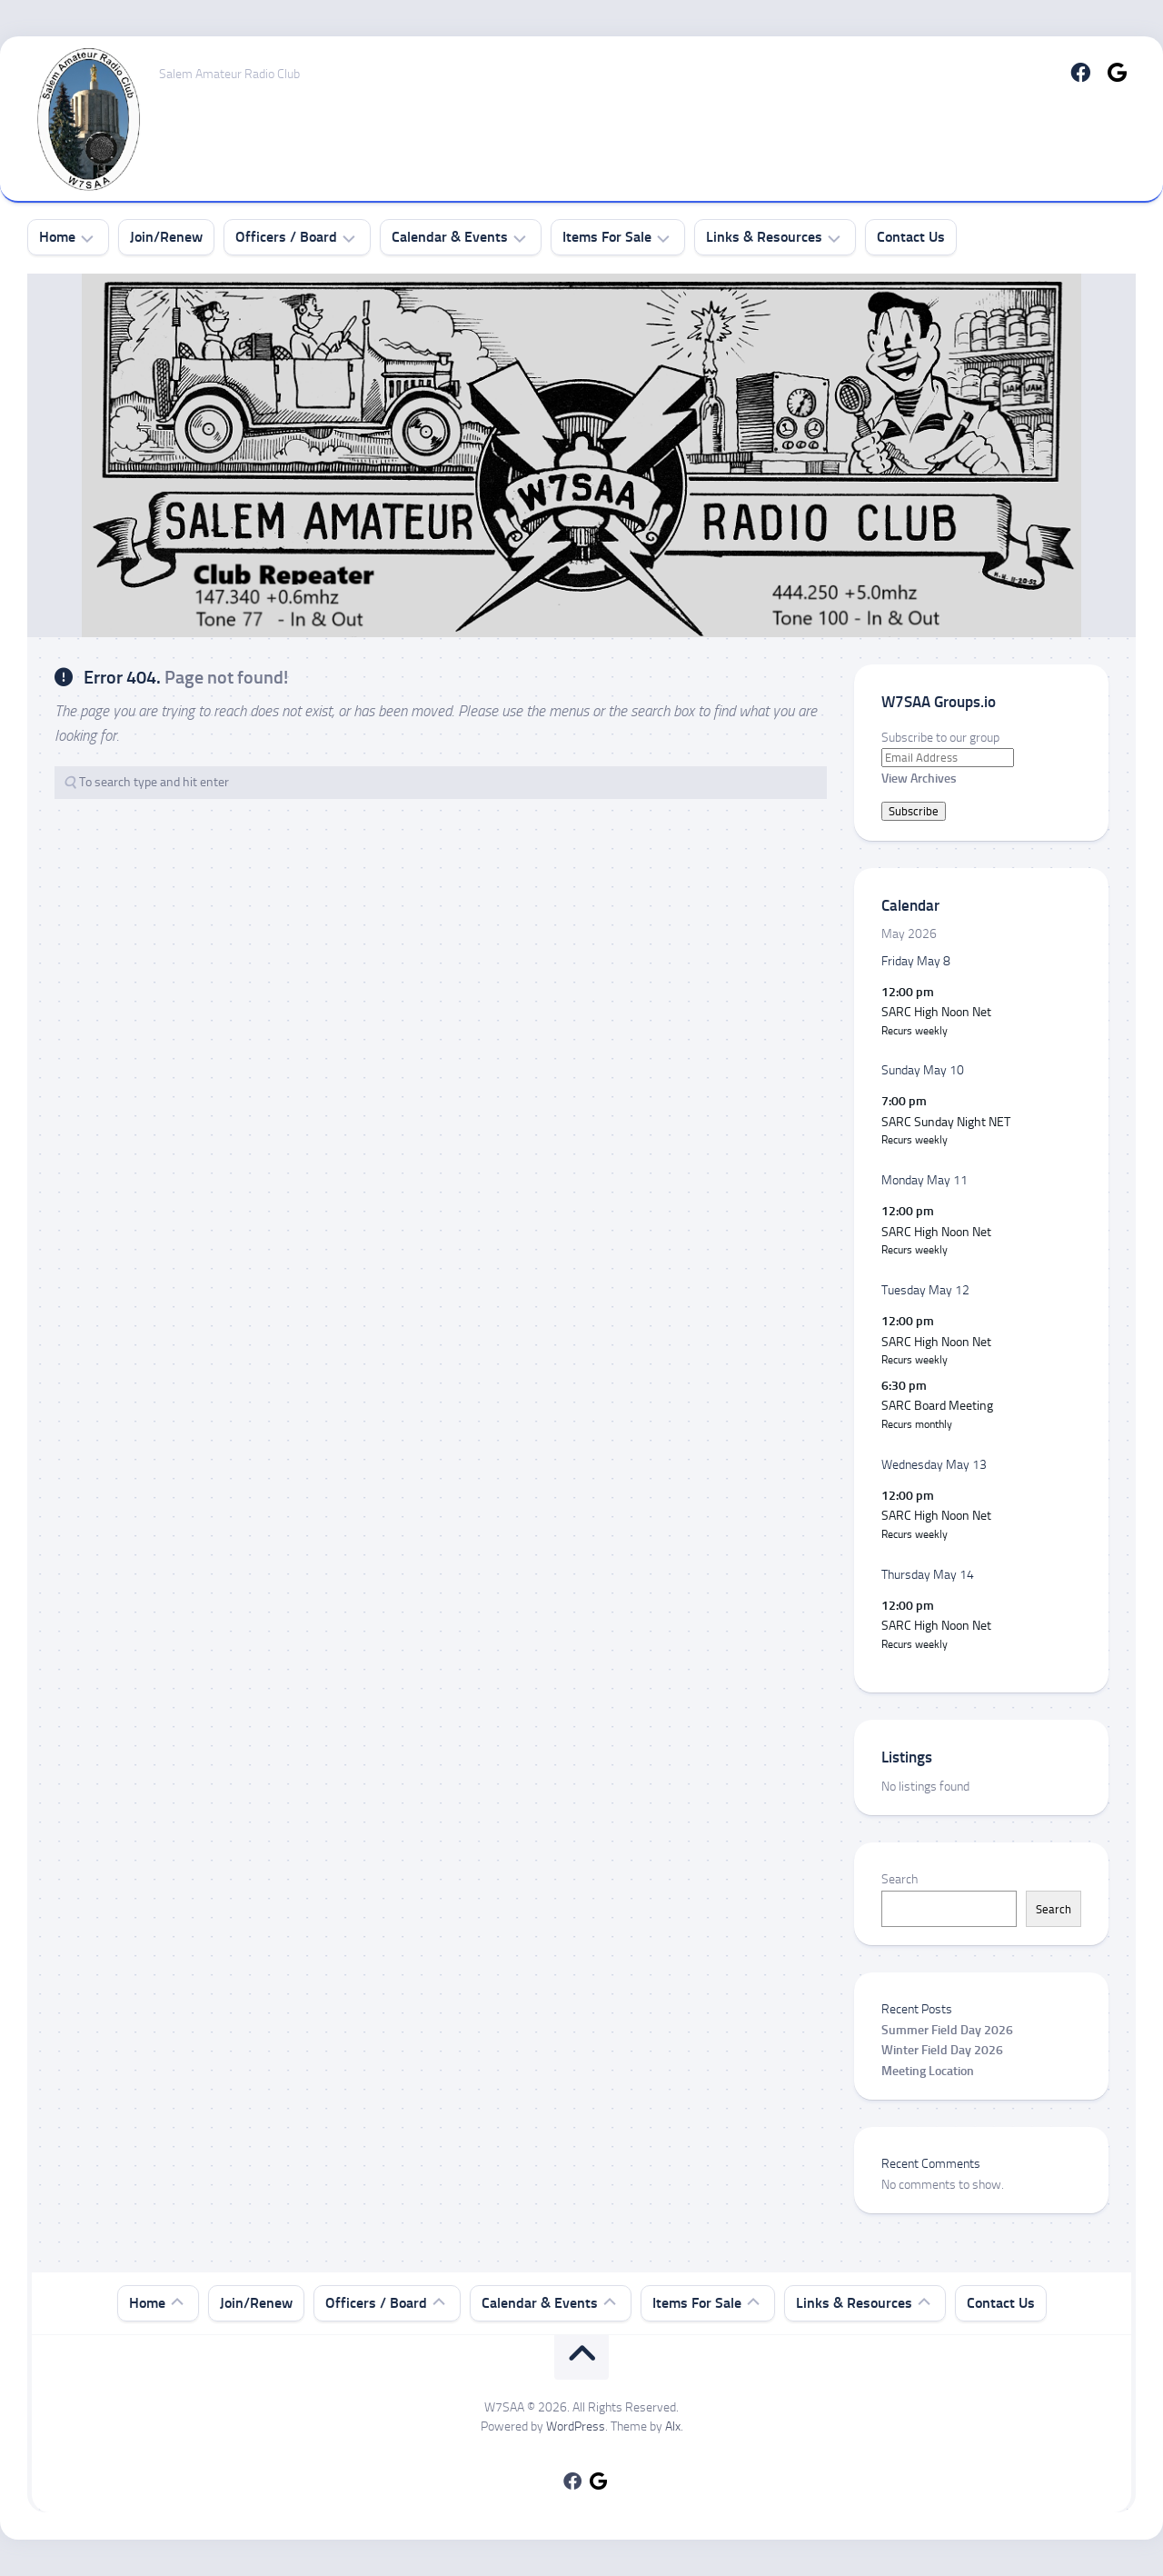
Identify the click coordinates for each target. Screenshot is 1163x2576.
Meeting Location (927, 2071)
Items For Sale (606, 236)
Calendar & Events (450, 236)
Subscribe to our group (940, 737)
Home (57, 236)
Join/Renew (166, 236)
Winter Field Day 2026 (942, 2050)
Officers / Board (286, 236)
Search (899, 1879)
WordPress (575, 2426)
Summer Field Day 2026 (947, 2030)
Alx (673, 2426)
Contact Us (911, 236)
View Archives (919, 778)
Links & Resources (764, 236)
